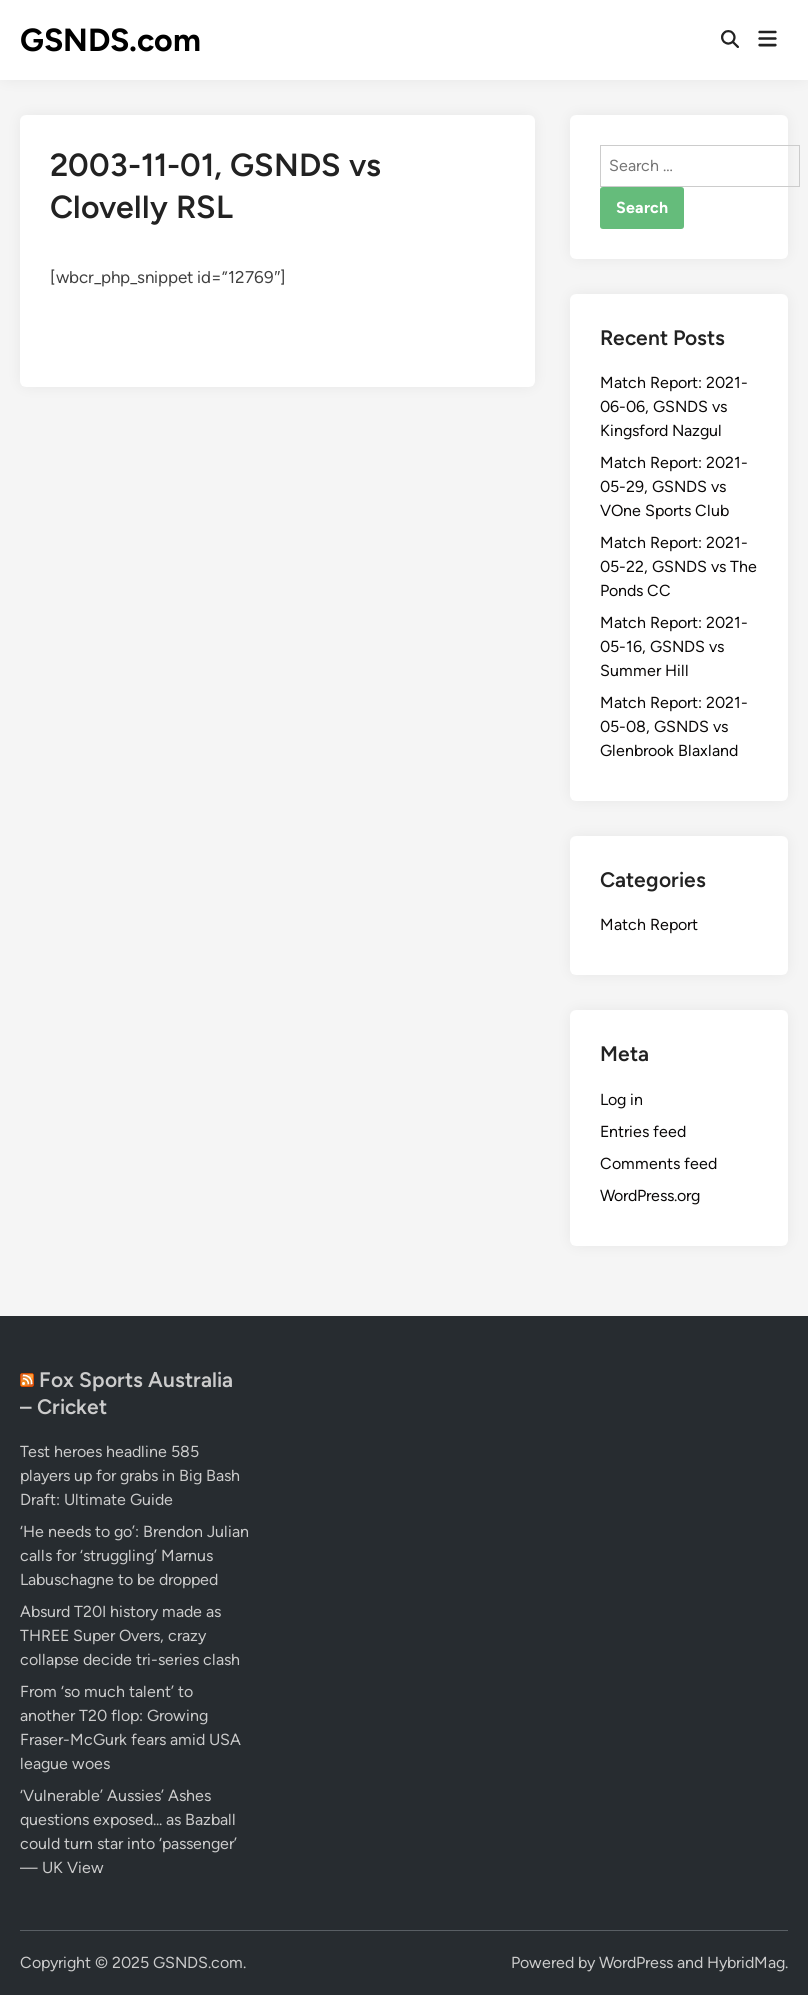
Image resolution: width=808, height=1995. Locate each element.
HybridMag (746, 1962)
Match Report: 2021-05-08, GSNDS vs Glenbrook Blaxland (674, 726)
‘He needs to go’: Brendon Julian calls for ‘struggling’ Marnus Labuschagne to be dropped (134, 1555)
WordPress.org (650, 1195)
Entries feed (643, 1131)
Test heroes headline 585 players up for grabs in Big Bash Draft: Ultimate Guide (130, 1475)
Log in (621, 1099)
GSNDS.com (110, 40)
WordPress (636, 1962)
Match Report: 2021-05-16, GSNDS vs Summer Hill (674, 646)
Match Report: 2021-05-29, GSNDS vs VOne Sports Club (674, 486)
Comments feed (658, 1163)
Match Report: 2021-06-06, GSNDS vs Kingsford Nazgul (674, 406)
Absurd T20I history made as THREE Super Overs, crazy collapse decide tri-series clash (130, 1635)
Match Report (649, 924)
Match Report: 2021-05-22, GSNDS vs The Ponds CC (678, 566)
